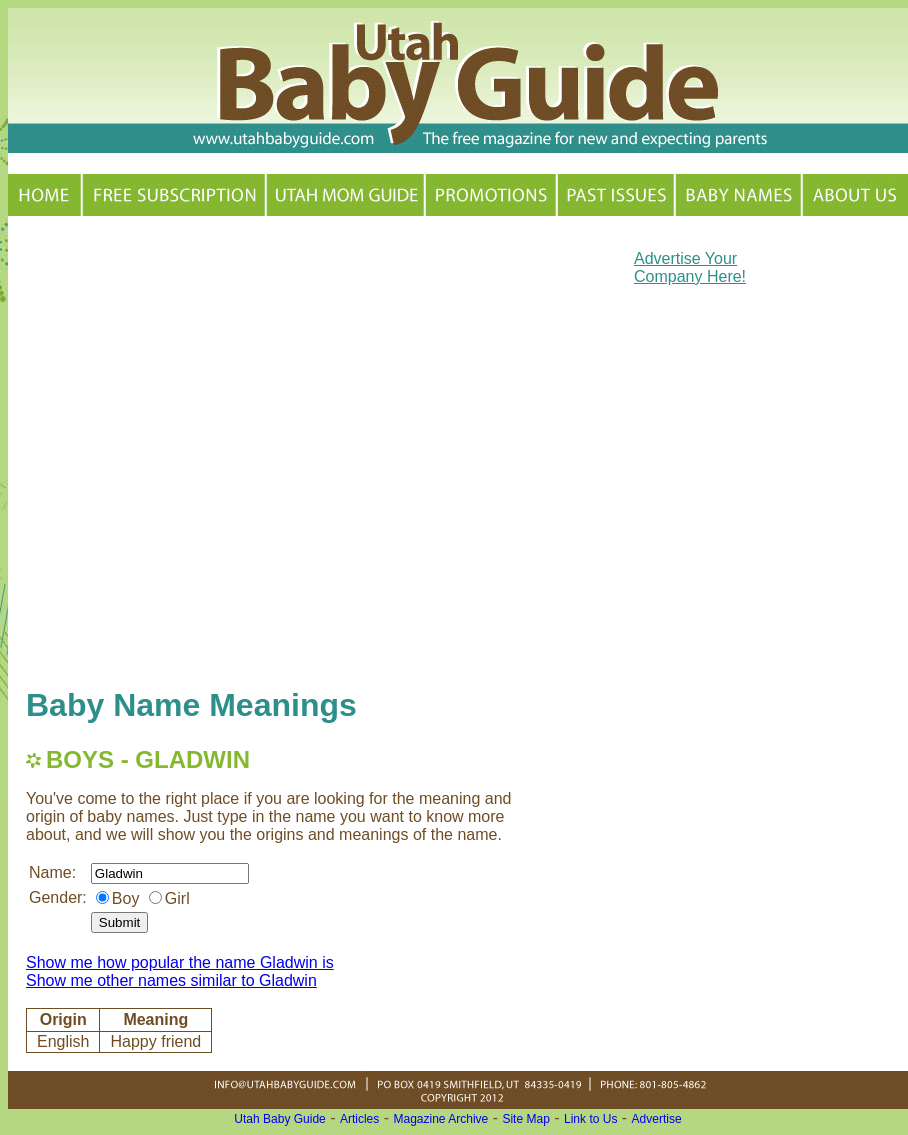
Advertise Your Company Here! (690, 267)
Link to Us (590, 1119)
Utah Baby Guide (279, 1119)
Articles (359, 1119)
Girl (177, 898)
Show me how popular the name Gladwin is (180, 962)
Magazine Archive (441, 1119)
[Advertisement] (216, 450)
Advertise (657, 1119)
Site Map (525, 1119)
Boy (126, 898)
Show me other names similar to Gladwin (171, 980)
